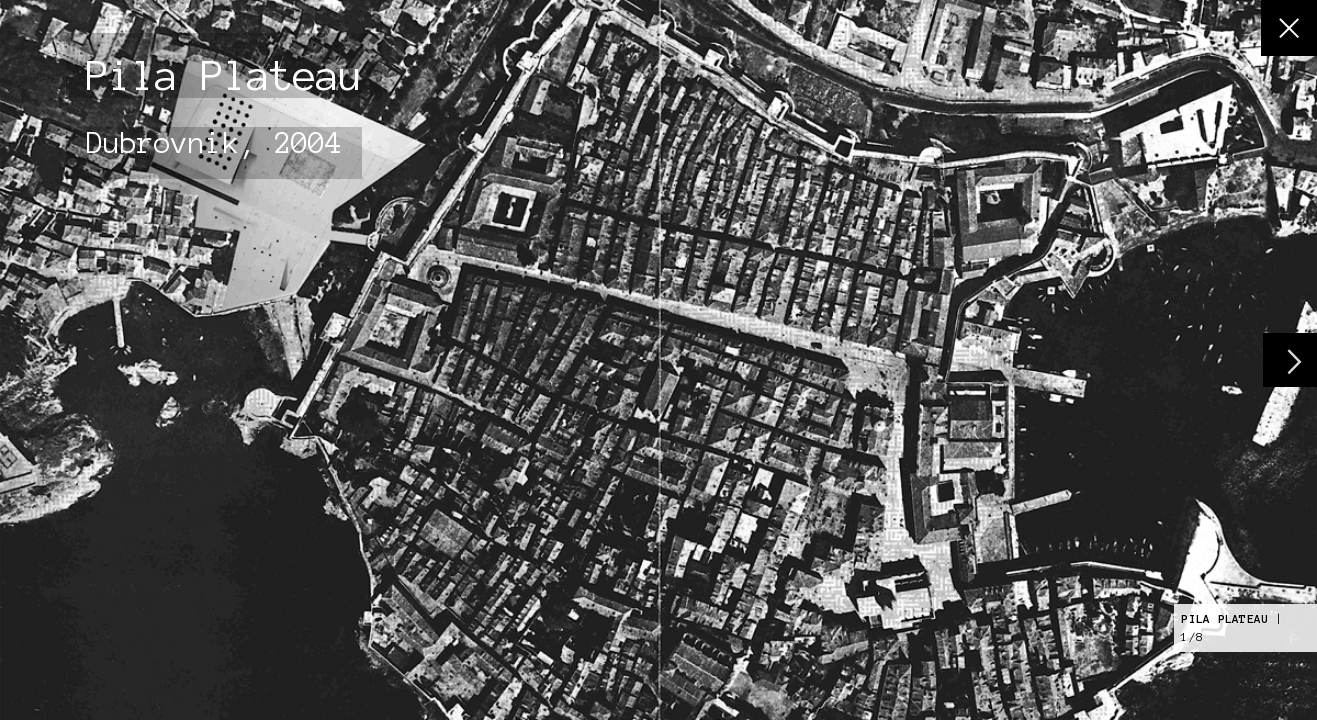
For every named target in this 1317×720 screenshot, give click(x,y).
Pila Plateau (1224, 618)
